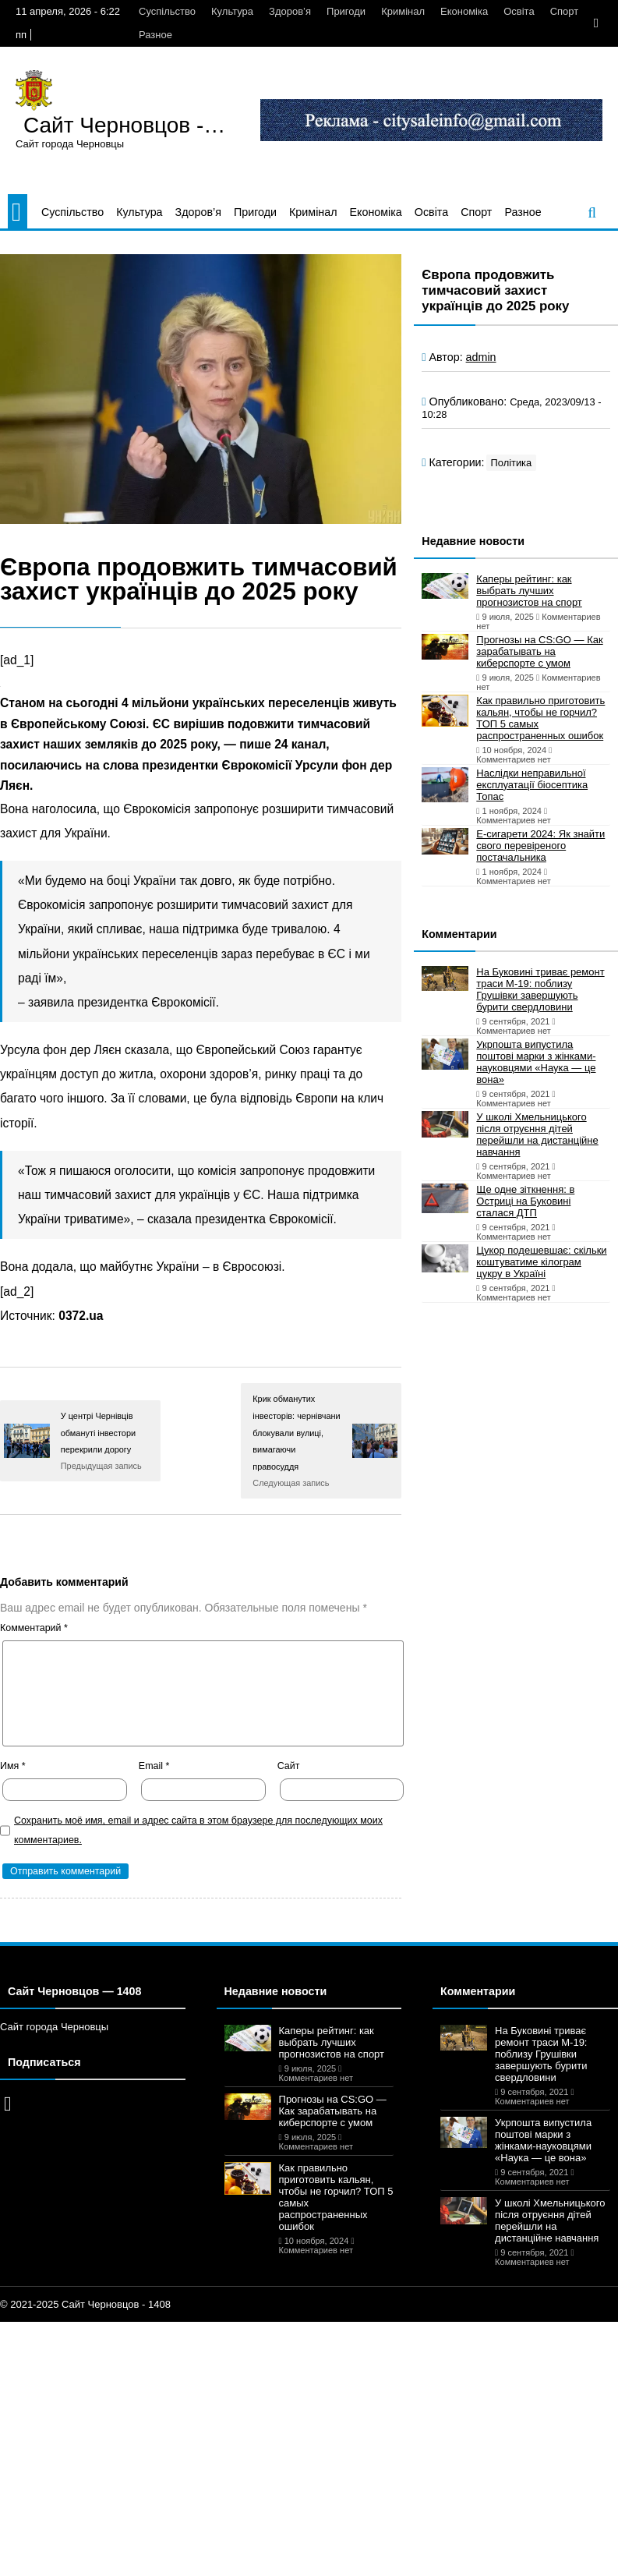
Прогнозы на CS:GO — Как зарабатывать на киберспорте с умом (539, 651)
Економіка (464, 11)
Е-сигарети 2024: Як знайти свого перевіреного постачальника (540, 845)
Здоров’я (290, 11)
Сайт (288, 1765)
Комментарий (34, 1627)
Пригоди (346, 11)
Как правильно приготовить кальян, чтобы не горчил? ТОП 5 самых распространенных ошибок (540, 718)
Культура (232, 11)
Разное (155, 35)
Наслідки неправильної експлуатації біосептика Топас (532, 784)
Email (154, 1765)
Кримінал (403, 11)
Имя (13, 1765)
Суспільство (167, 11)
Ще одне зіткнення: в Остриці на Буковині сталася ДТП (525, 1201)
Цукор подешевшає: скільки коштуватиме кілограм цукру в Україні (541, 1261)
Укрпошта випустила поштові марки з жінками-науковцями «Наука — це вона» (535, 1062)
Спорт (564, 11)
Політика (511, 463)
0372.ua (80, 1315)
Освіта (518, 11)
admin (481, 357)
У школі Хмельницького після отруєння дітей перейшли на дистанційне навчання (537, 1134)
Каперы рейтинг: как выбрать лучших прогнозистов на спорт (528, 590)
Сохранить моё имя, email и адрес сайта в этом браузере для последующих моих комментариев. (198, 1830)
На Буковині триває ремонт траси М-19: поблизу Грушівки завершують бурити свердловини (540, 989)
